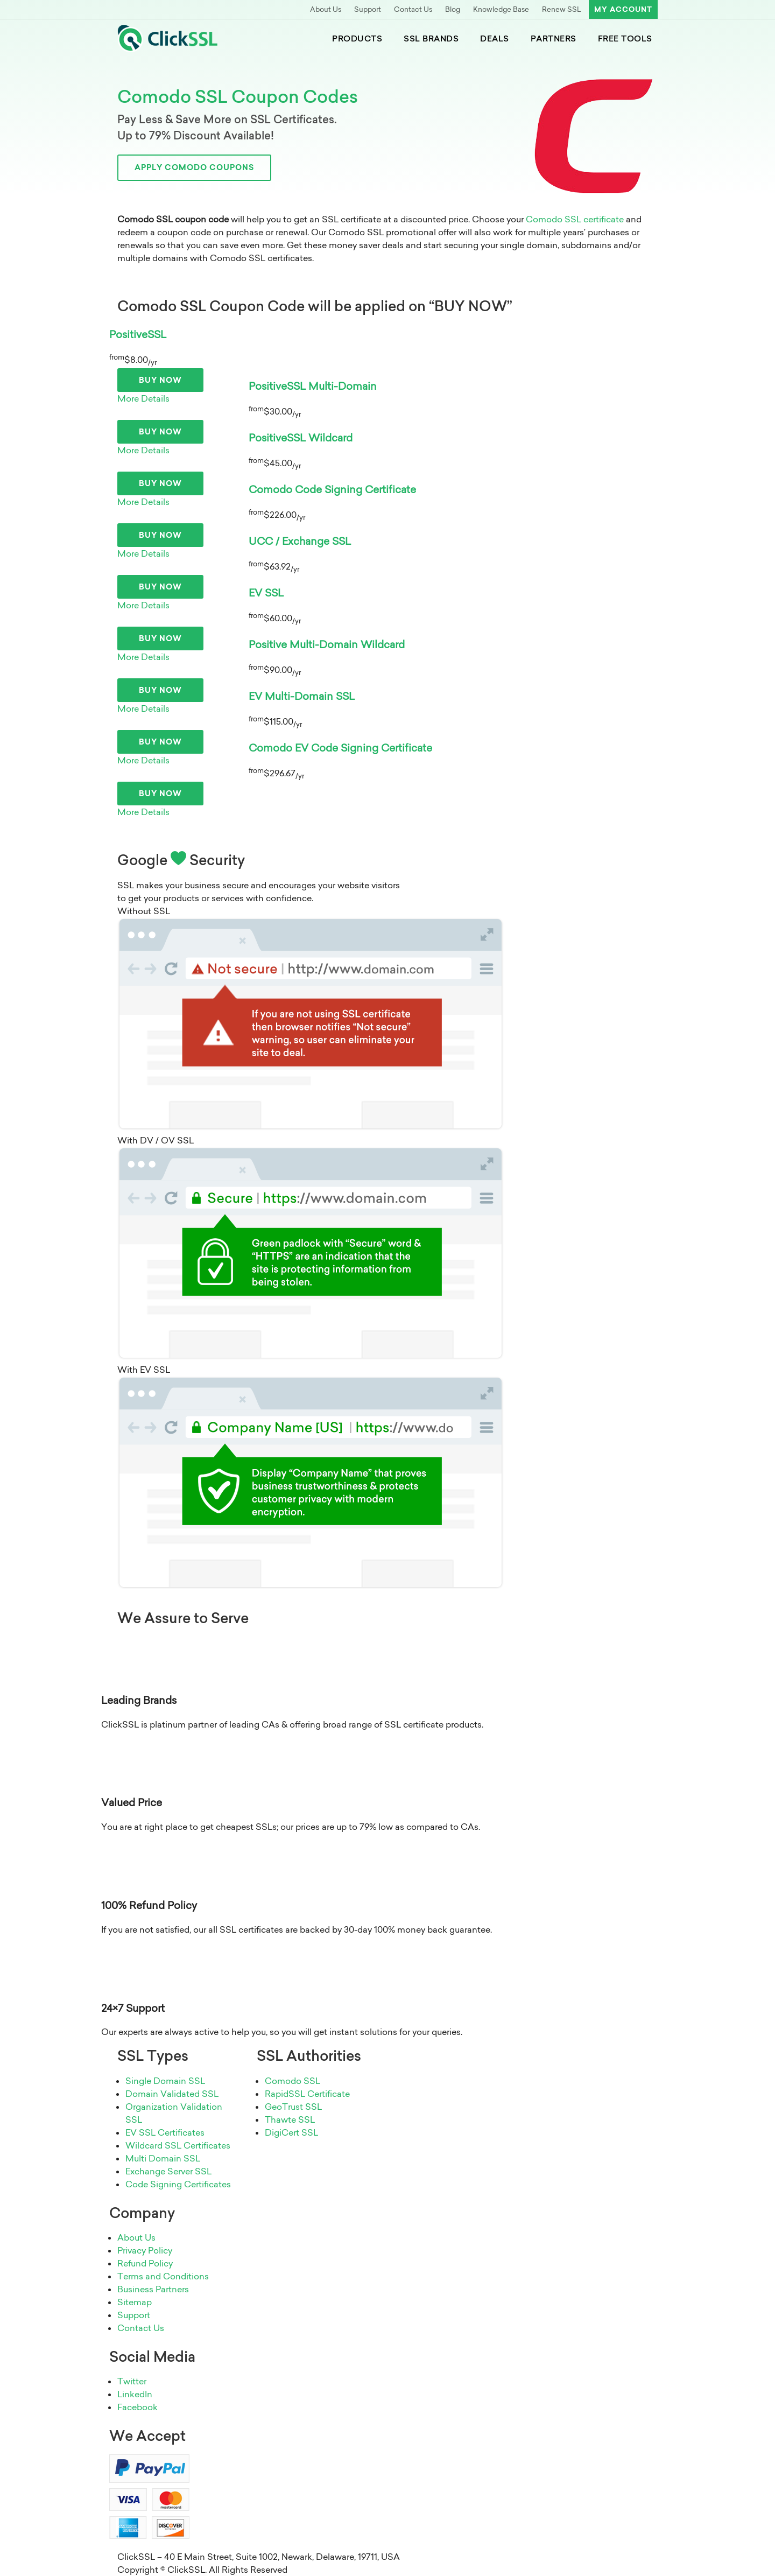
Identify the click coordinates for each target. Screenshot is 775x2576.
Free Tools (625, 38)
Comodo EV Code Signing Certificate (340, 747)
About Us (325, 9)
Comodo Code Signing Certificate (332, 489)
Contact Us (413, 9)
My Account (623, 9)
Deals (494, 38)
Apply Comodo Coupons (194, 167)
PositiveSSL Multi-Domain (313, 386)
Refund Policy (145, 2263)
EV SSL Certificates (165, 2132)
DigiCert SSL (291, 2132)
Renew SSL (561, 9)
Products (357, 38)
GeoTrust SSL (293, 2106)
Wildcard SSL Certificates (177, 2145)
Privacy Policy (144, 2250)
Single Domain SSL (165, 2080)
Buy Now (160, 380)
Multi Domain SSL (162, 2158)
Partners (553, 38)
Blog (452, 9)
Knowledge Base (501, 9)
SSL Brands (431, 38)
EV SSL (266, 592)
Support (367, 9)
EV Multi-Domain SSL (302, 696)
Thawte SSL (290, 2119)
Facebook (137, 2407)
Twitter (131, 2381)
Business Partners (153, 2289)
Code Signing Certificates (178, 2184)
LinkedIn (134, 2394)
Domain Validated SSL (172, 2093)
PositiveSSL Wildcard (301, 437)
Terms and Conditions (163, 2276)
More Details (143, 398)
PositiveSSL (137, 334)
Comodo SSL (292, 2080)
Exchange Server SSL (168, 2171)
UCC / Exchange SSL (300, 541)
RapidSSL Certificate (307, 2093)
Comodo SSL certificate (575, 219)
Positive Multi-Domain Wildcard (327, 644)
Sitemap (134, 2302)
